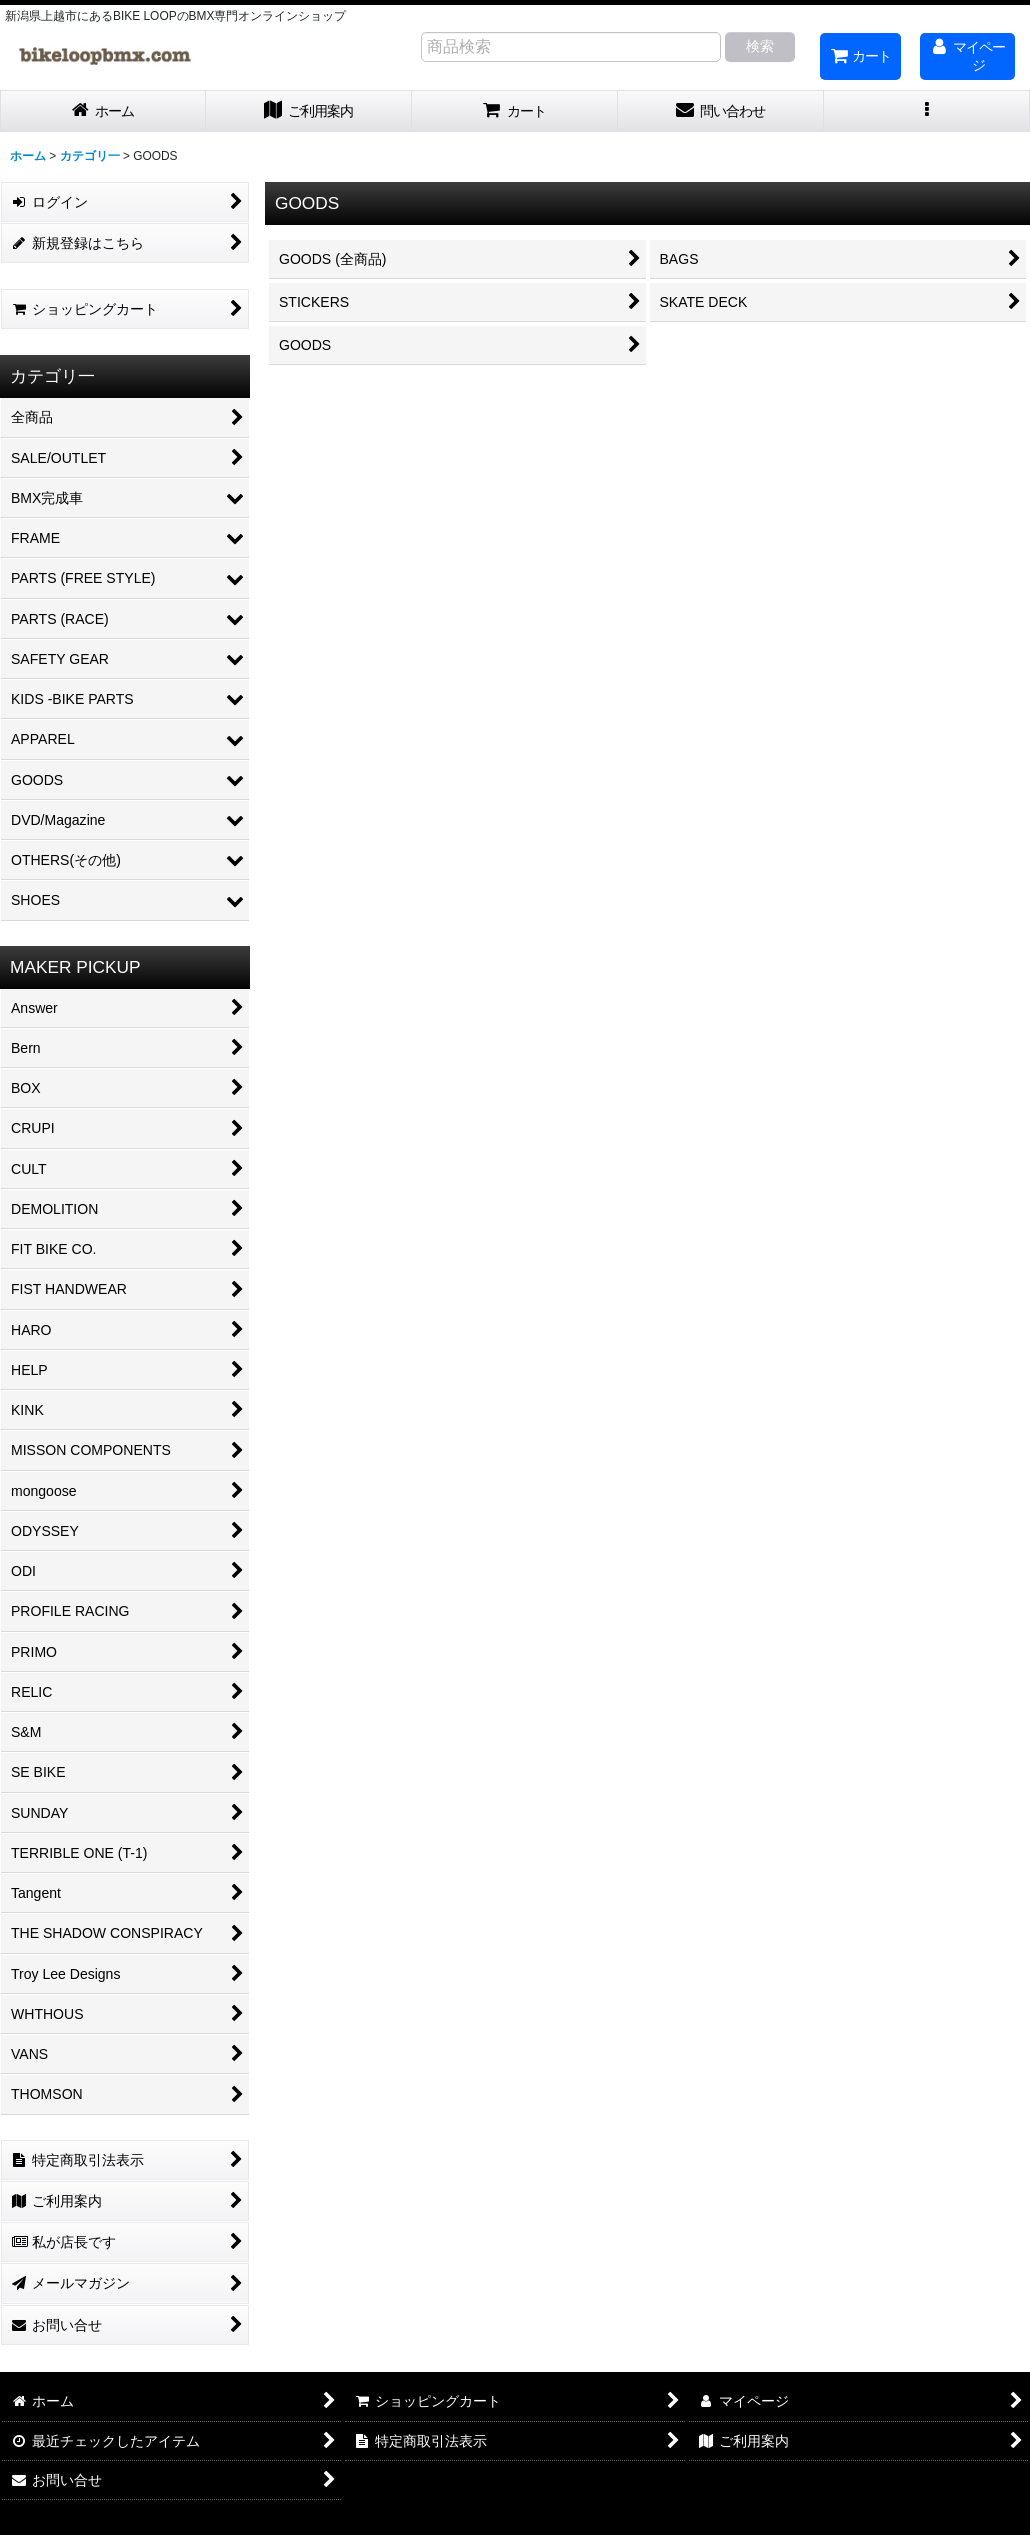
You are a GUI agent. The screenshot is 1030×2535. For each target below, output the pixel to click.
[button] (927, 111)
